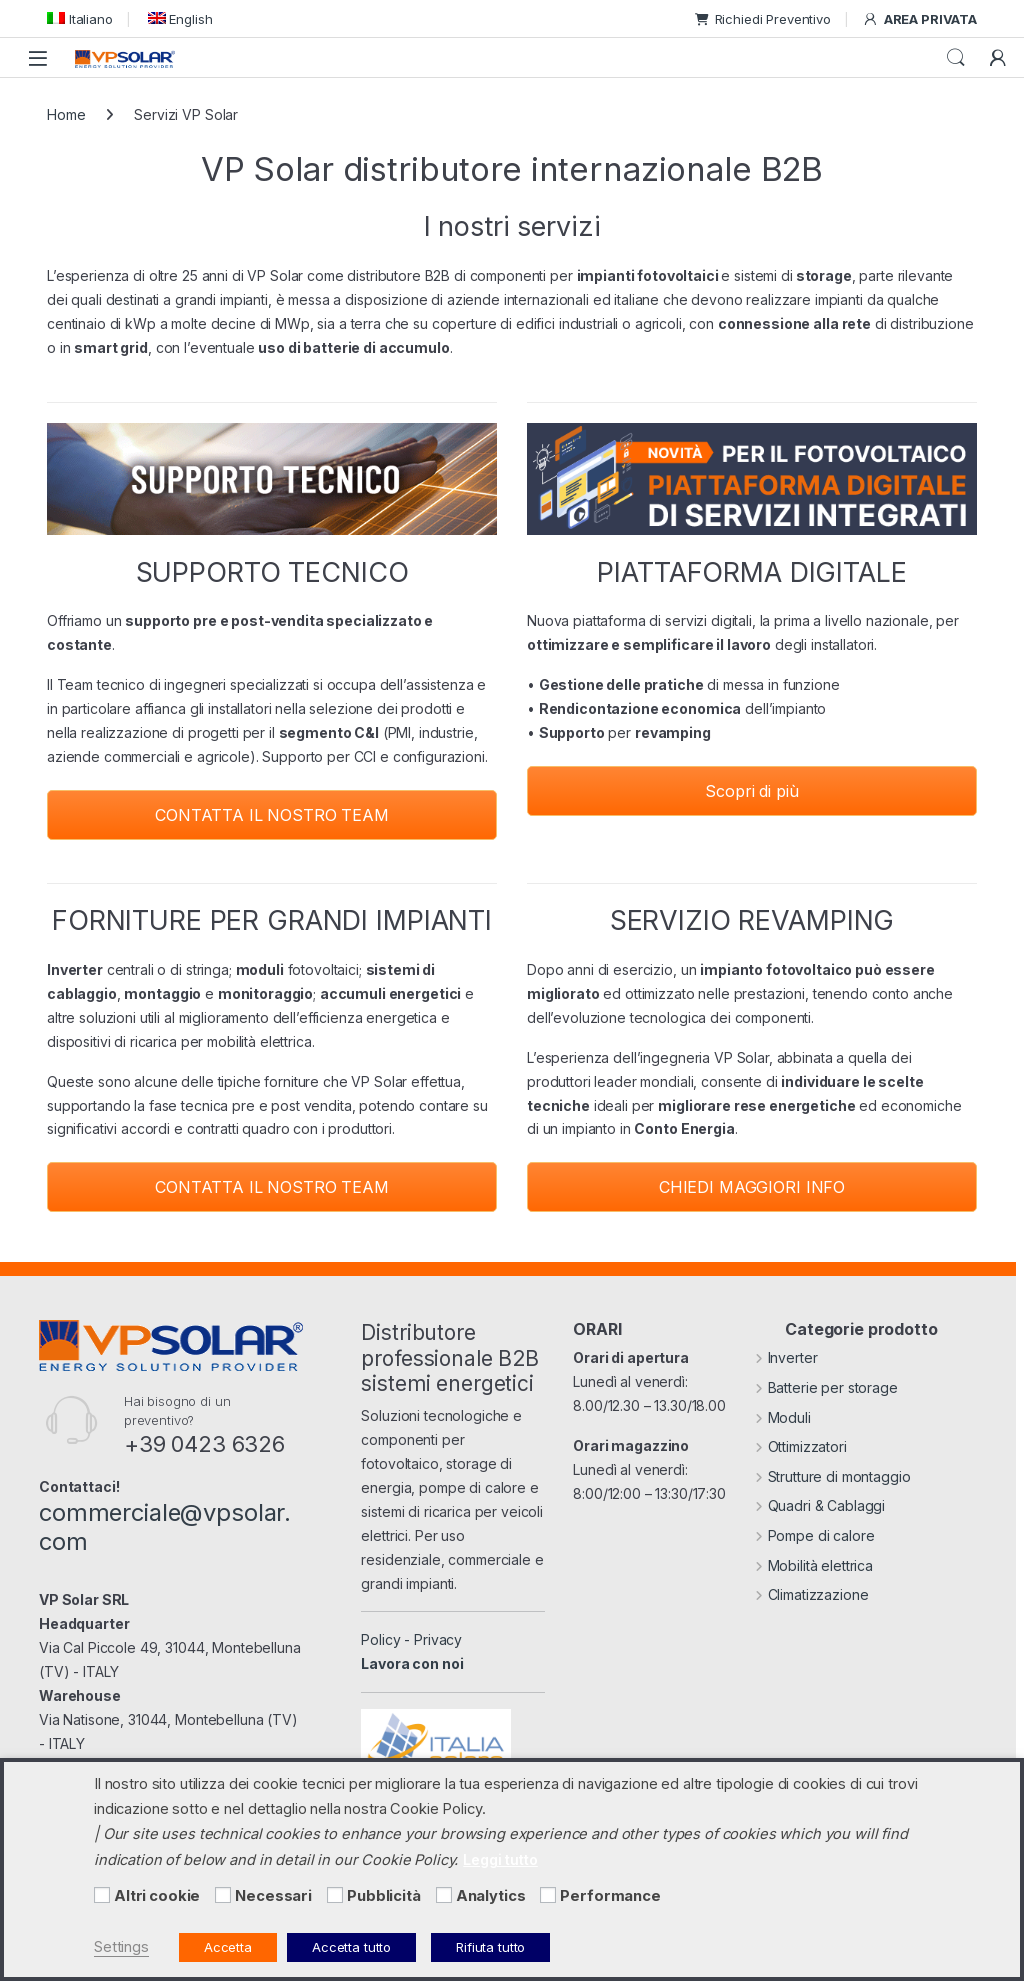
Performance (610, 1896)
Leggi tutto (500, 1859)
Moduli (783, 1417)
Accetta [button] (228, 1947)
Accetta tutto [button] (351, 1947)
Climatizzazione (812, 1594)
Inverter (786, 1357)
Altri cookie (157, 1896)
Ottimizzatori (801, 1446)
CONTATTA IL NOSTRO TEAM (272, 815)
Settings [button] (121, 1947)
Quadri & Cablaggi (820, 1505)
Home (66, 114)
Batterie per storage (826, 1387)
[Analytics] (444, 1895)
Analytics (491, 1896)
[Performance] (548, 1895)
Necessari (273, 1896)
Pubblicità (384, 1896)
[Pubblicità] (335, 1895)
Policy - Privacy (411, 1639)
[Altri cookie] (102, 1895)
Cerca (956, 58)
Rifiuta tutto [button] (490, 1947)
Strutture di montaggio (833, 1476)
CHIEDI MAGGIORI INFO (752, 1187)
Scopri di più (751, 791)
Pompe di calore (815, 1535)
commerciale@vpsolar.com (165, 1527)
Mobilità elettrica (814, 1565)
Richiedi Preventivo (763, 19)
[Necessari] (223, 1895)
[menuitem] (80, 18)
